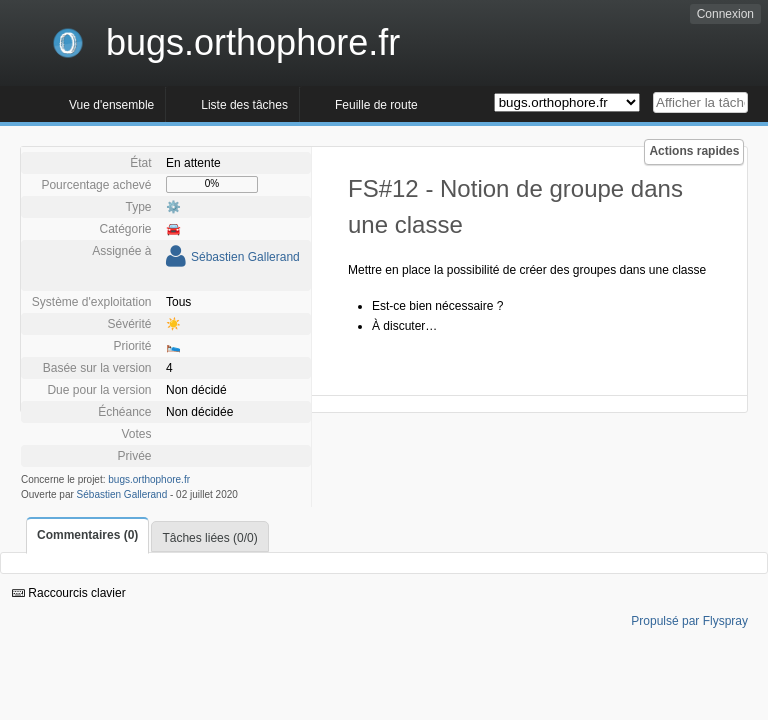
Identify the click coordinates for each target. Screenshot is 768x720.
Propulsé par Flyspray (689, 621)
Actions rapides (694, 151)
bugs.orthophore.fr (149, 479)
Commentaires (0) (87, 535)
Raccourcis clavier (69, 593)
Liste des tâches (244, 105)
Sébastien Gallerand (245, 257)
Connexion (725, 14)
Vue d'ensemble (111, 105)
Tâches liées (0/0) (209, 538)
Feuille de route (376, 105)
